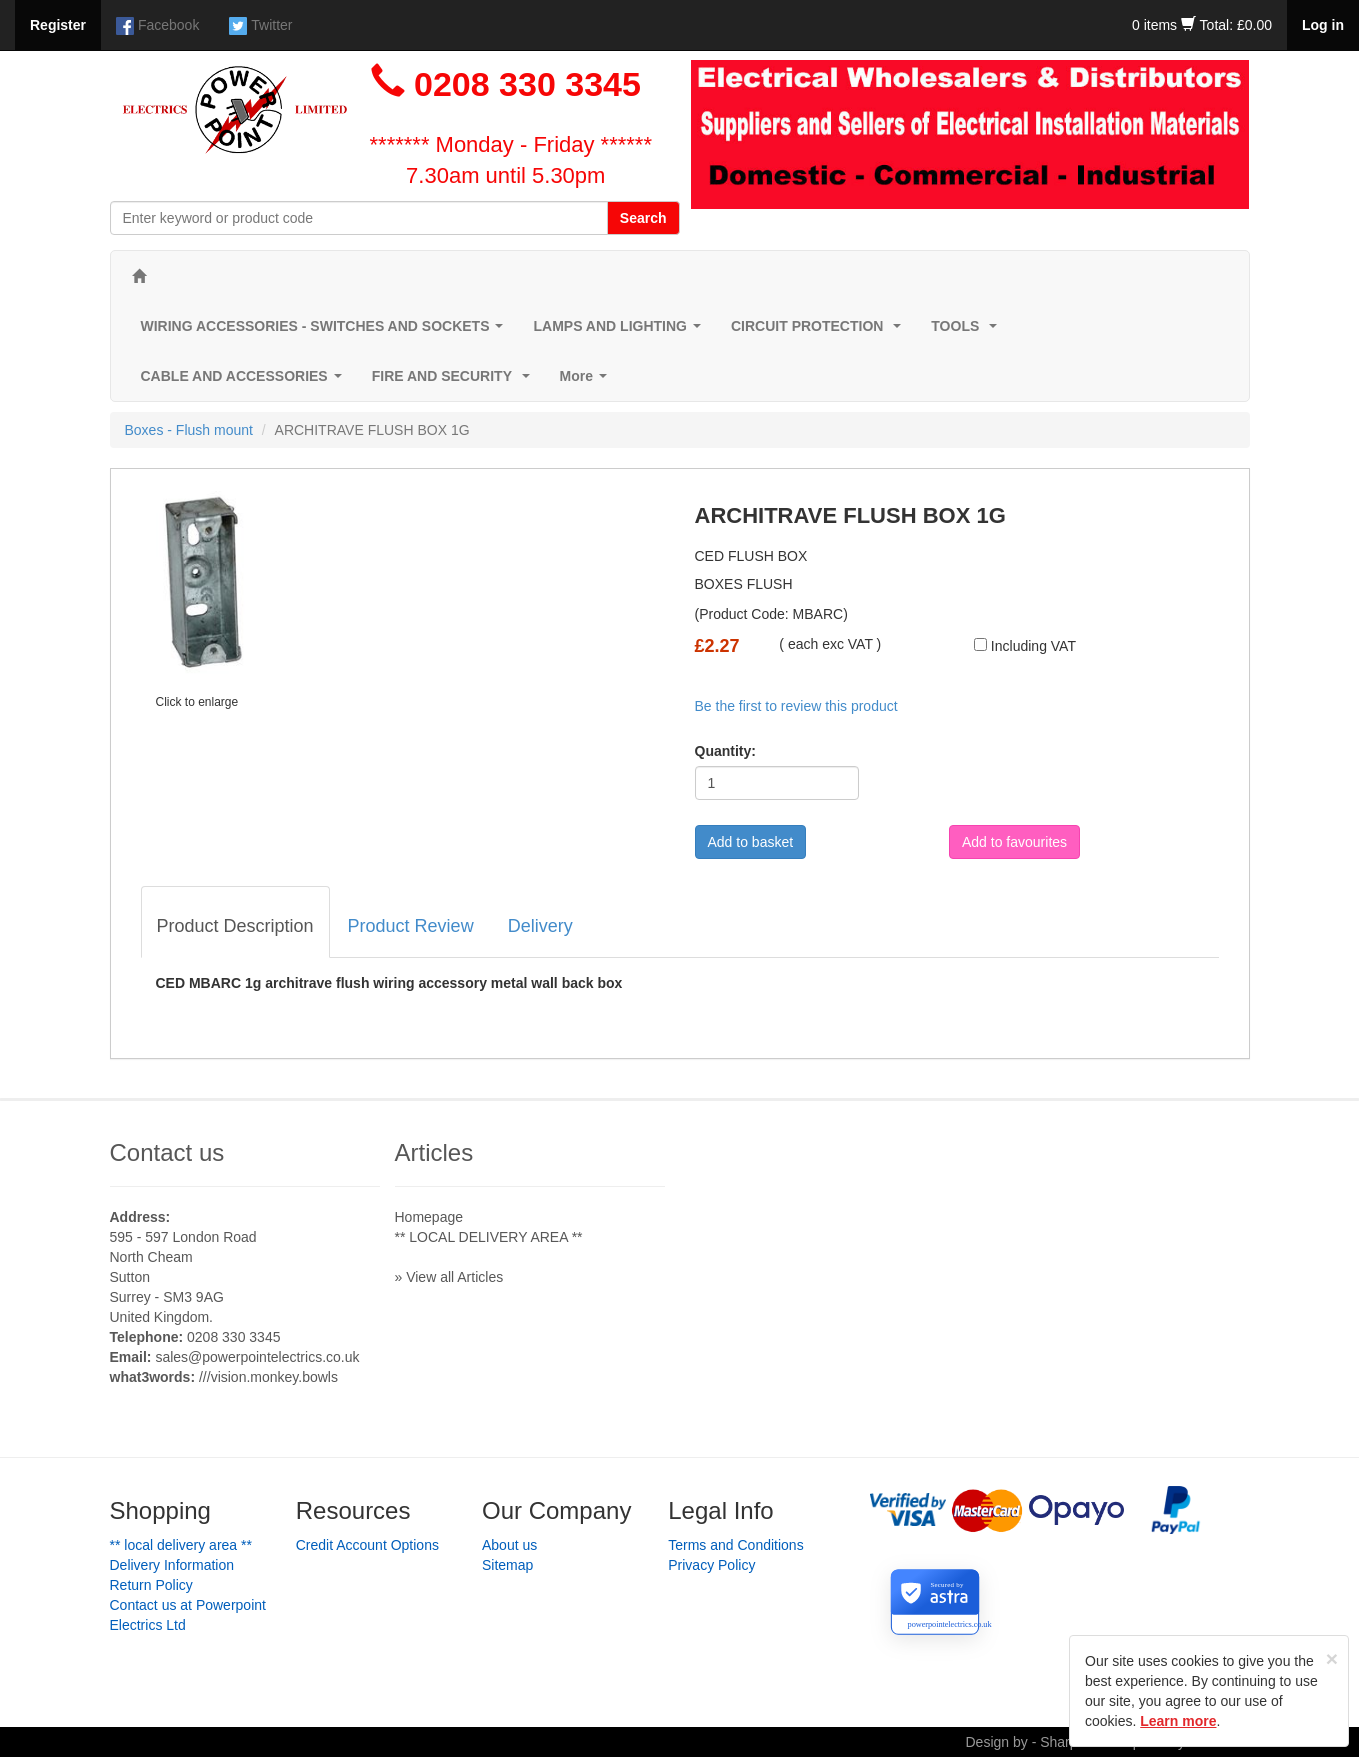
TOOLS (968, 331)
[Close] (1332, 1658)
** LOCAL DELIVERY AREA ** (489, 1237)
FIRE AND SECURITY (455, 381)
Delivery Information (172, 1565)
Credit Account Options (367, 1545)
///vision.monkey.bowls (268, 1377)
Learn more (1178, 1721)
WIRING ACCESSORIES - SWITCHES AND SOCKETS (326, 331)
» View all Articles (449, 1277)
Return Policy (151, 1585)
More (587, 381)
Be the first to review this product (796, 706)
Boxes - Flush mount (189, 430)
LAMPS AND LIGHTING (620, 331)
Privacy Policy (711, 1565)
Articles (434, 1152)
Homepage (429, 1217)
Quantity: (725, 751)
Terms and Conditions (735, 1545)
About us (509, 1545)
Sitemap (507, 1565)
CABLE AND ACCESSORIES (245, 381)
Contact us (167, 1152)
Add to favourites (1014, 842)
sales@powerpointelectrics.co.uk (257, 1357)
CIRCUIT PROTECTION (820, 331)
